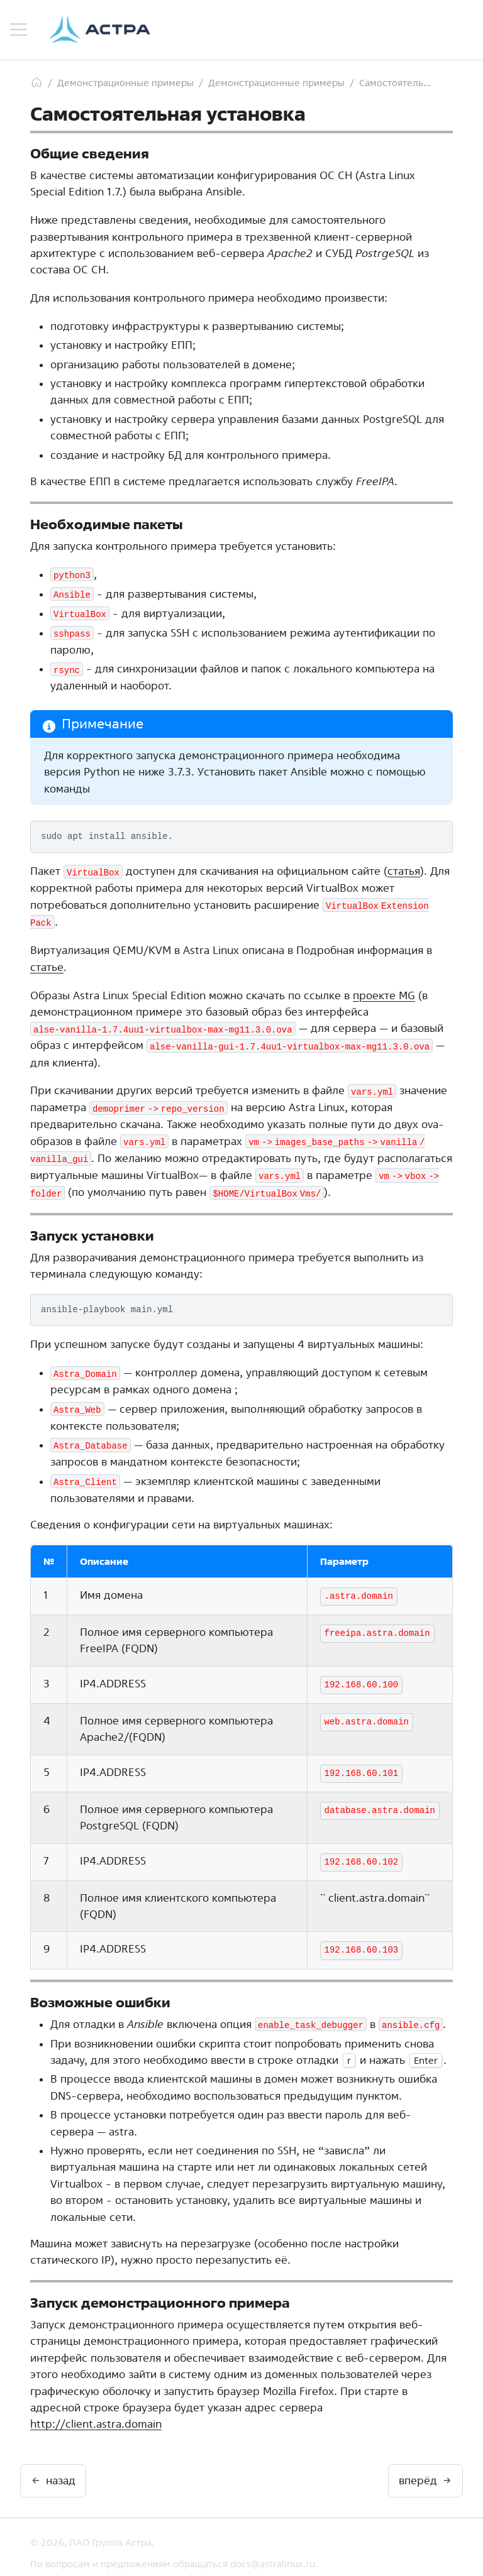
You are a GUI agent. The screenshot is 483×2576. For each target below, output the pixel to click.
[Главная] (36, 82)
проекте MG (384, 991)
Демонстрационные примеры (125, 82)
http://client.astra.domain (96, 2412)
